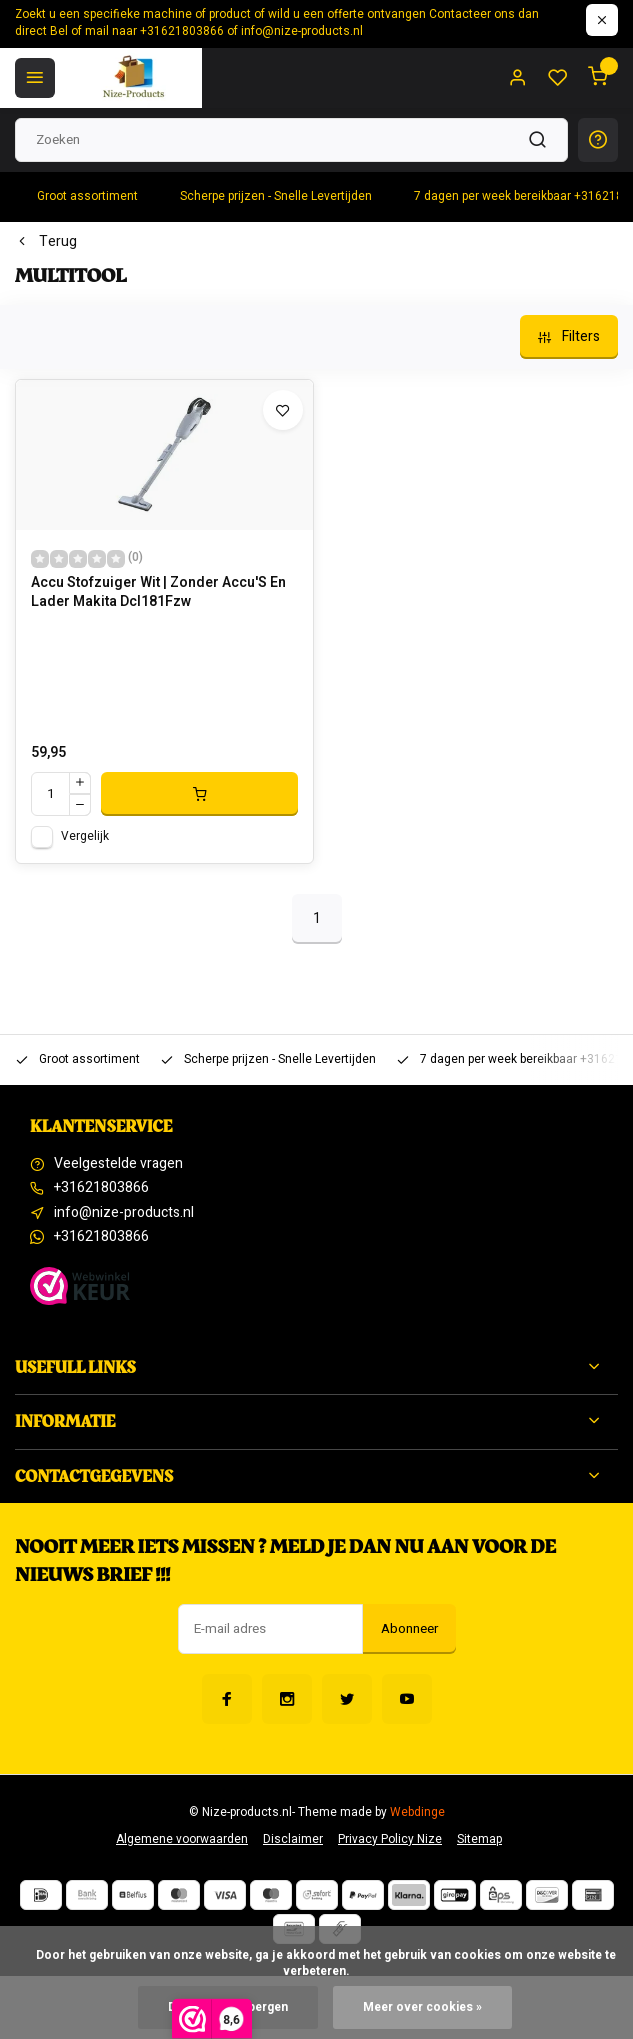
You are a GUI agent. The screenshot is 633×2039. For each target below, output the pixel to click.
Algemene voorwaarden (182, 1839)
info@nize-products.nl (124, 1213)
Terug (46, 242)
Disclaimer (293, 1839)
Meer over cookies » (422, 2007)
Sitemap (479, 1839)
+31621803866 (101, 1188)
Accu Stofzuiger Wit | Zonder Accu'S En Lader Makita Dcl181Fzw (158, 593)
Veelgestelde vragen (118, 1164)
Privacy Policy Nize (390, 1839)
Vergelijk (85, 836)
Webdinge (417, 1812)
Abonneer (409, 1629)
